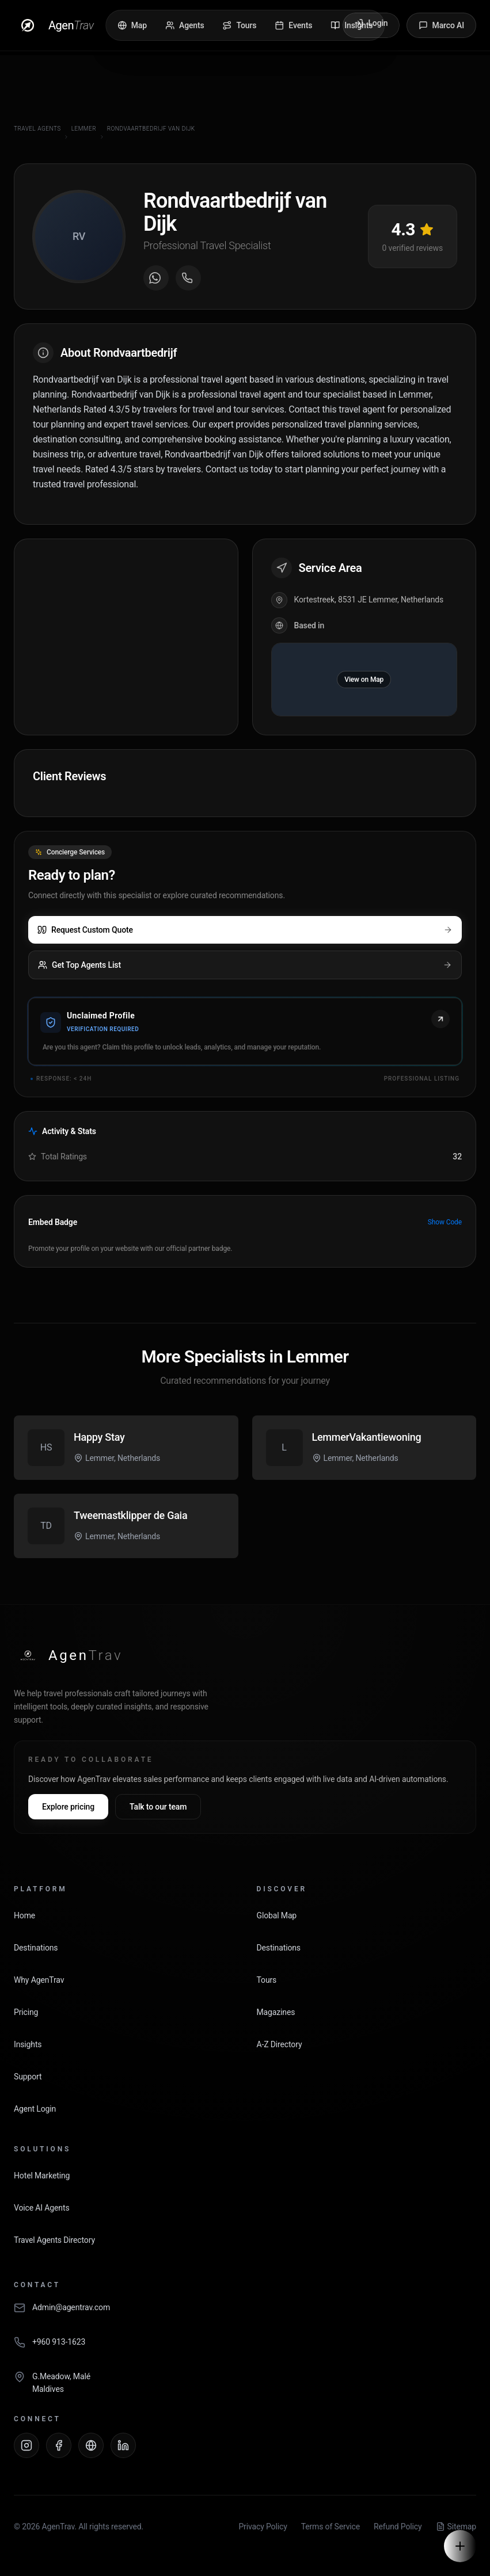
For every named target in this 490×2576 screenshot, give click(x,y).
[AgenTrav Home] (68, 1655)
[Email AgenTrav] (245, 2313)
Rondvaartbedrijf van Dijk (151, 128)
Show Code (445, 1222)
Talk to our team (158, 1806)
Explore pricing (68, 1806)
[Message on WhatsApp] (156, 278)
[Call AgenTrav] (245, 2348)
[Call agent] (188, 278)
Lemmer (83, 128)
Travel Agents (37, 128)
